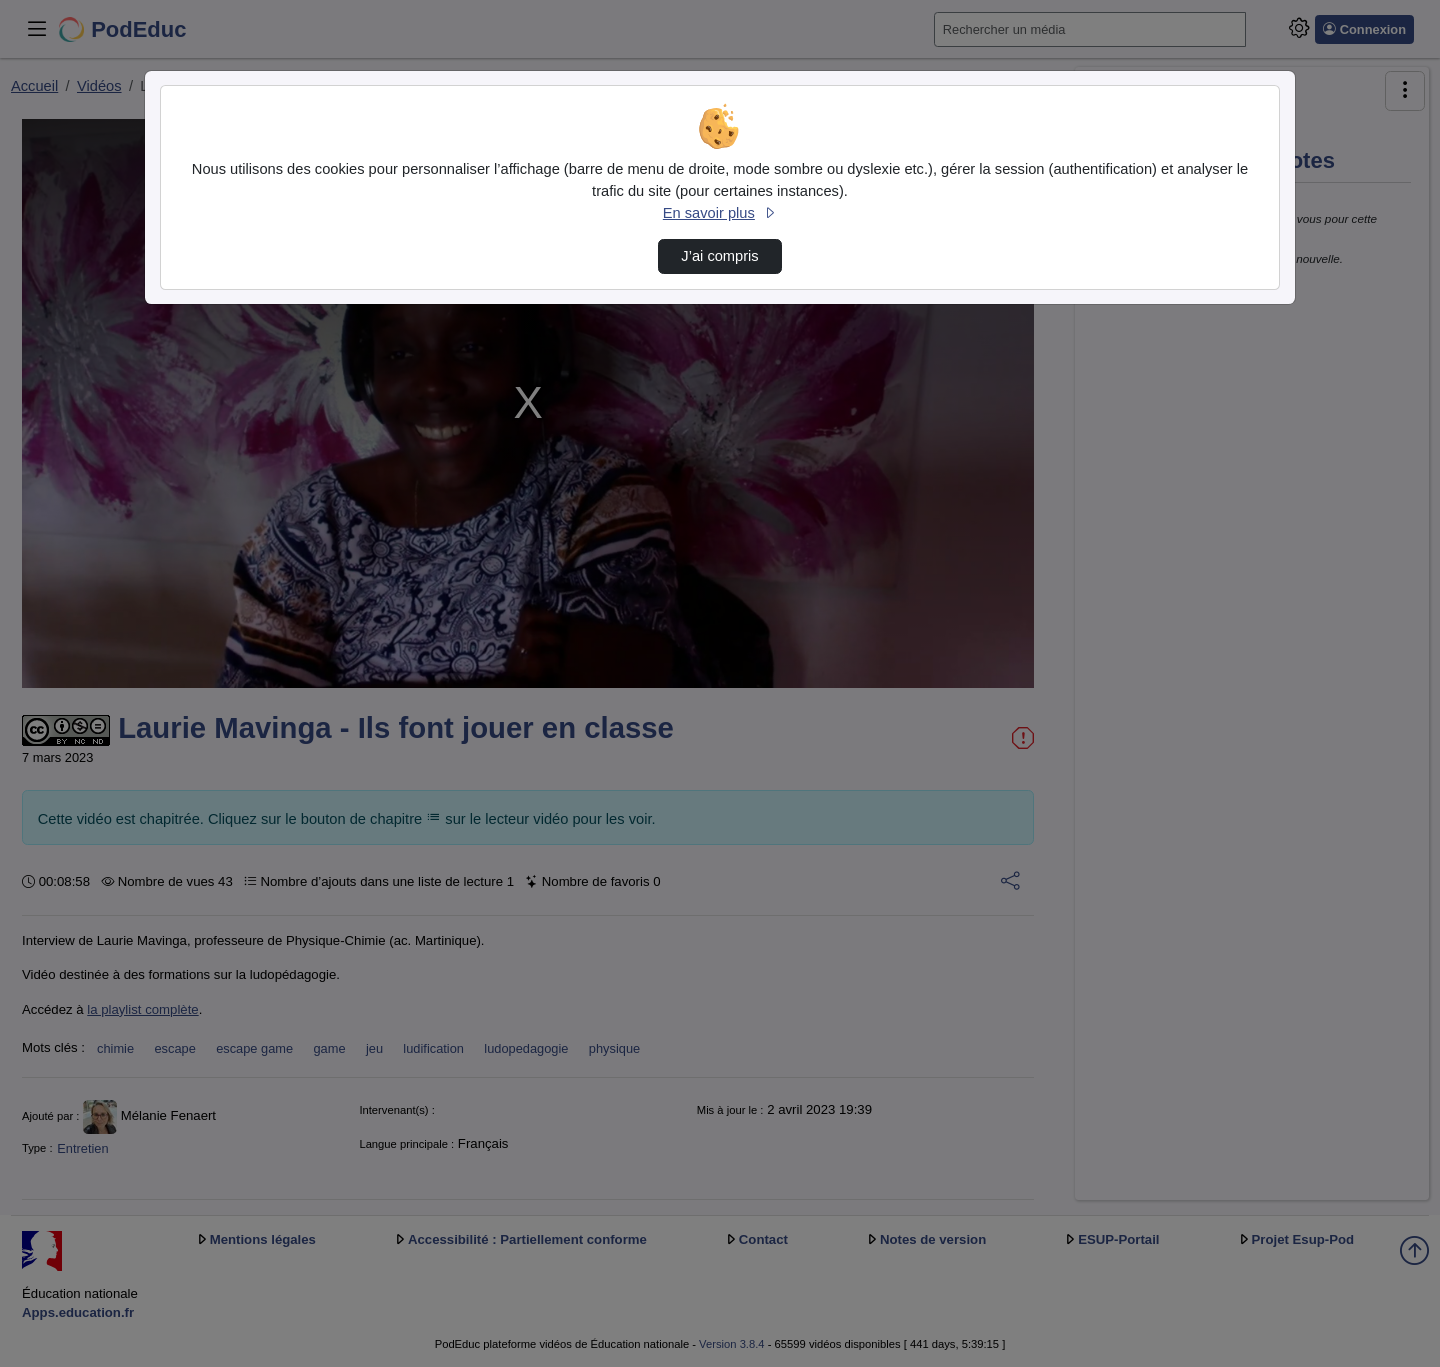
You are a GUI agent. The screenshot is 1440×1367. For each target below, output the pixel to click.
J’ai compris (719, 256)
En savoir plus (720, 213)
